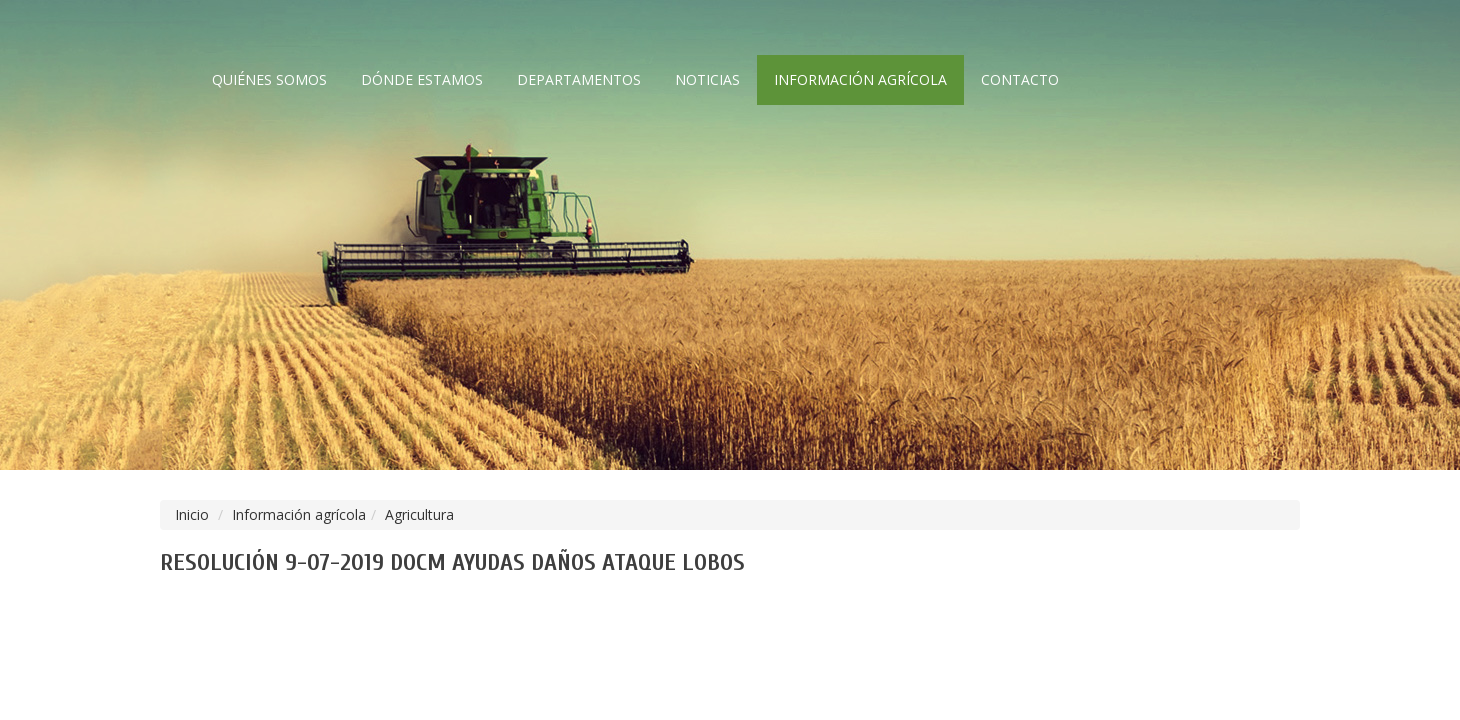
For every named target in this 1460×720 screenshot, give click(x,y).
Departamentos (579, 79)
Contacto (1020, 79)
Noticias (707, 79)
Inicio (192, 514)
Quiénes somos (269, 79)
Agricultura (419, 514)
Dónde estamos (422, 79)
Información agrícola (860, 79)
